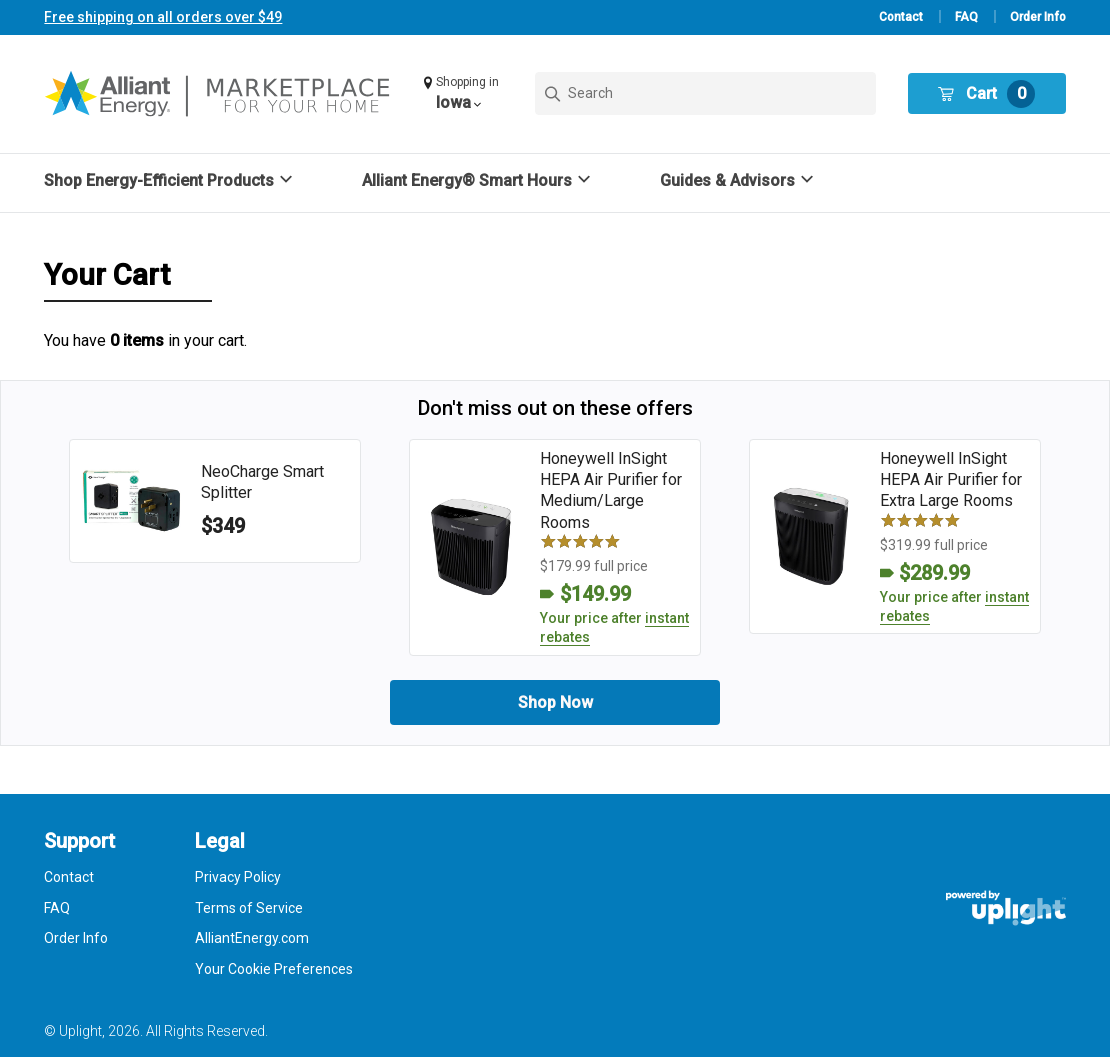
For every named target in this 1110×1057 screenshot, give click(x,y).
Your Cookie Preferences (274, 969)
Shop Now (555, 702)
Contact (901, 17)
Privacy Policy (238, 877)
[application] (1054, 1001)
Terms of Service (249, 908)
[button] (463, 93)
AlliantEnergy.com (252, 938)
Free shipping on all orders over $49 (163, 17)
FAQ (966, 17)
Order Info (1038, 17)
